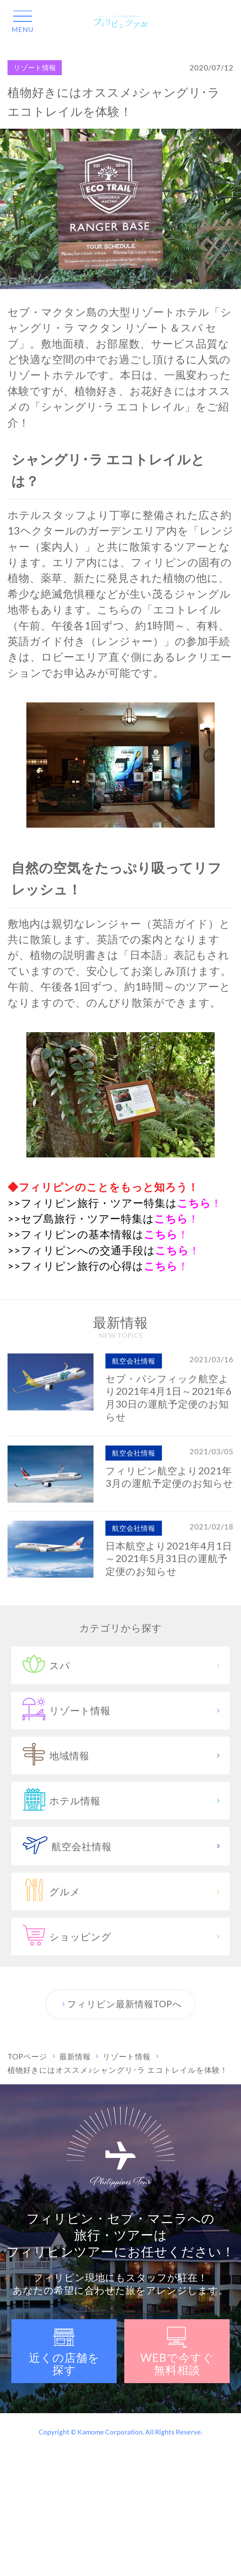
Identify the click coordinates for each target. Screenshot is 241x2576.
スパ (122, 1668)
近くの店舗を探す (64, 2352)
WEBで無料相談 (177, 2352)
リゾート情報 (34, 68)
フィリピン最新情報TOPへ (120, 2004)
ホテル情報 (122, 1804)
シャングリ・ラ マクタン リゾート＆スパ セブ (120, 328)
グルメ (122, 1895)
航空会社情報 (122, 1849)
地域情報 (122, 1759)
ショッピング (122, 1940)
